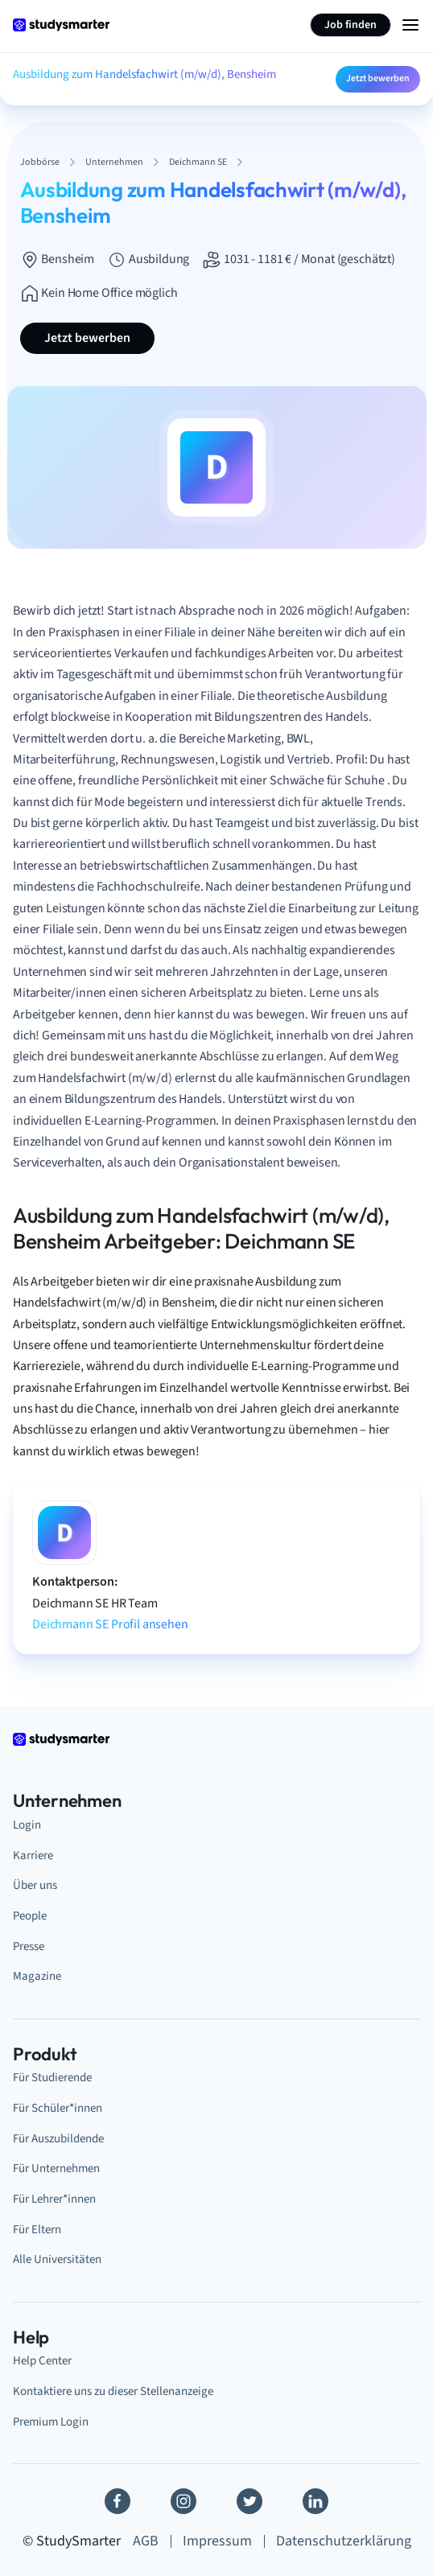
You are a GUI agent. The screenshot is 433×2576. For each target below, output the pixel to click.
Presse (28, 1946)
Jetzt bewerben (378, 78)
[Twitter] (249, 2501)
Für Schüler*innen (57, 2108)
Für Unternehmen (56, 2168)
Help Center (42, 2360)
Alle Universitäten (57, 2259)
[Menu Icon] (410, 25)
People (30, 1915)
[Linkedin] (315, 2501)
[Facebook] (117, 2501)
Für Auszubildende (58, 2138)
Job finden (350, 25)
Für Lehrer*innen (54, 2199)
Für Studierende (52, 2077)
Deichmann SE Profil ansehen (110, 1624)
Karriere (33, 1855)
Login (27, 1825)
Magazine (37, 1976)
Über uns (35, 1885)
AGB (146, 2541)
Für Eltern (37, 2229)
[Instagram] (183, 2501)
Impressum (217, 2541)
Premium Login (51, 2421)
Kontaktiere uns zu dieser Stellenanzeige (113, 2391)
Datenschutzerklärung (343, 2541)
